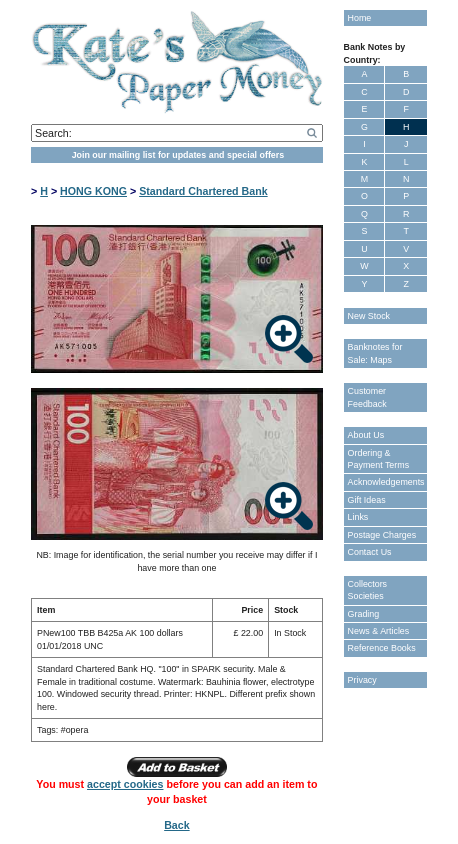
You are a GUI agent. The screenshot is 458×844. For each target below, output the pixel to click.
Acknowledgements (386, 482)
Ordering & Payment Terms (379, 459)
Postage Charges (382, 535)
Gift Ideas (367, 500)
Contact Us (370, 552)
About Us (366, 435)
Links (358, 517)
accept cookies (125, 784)
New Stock (369, 316)
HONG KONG (93, 191)
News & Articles (379, 631)
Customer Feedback (367, 397)
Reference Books (382, 648)
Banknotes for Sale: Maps (375, 353)
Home (360, 18)
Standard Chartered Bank (203, 191)
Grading (364, 614)
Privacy (362, 680)
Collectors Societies (367, 590)
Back (176, 825)
